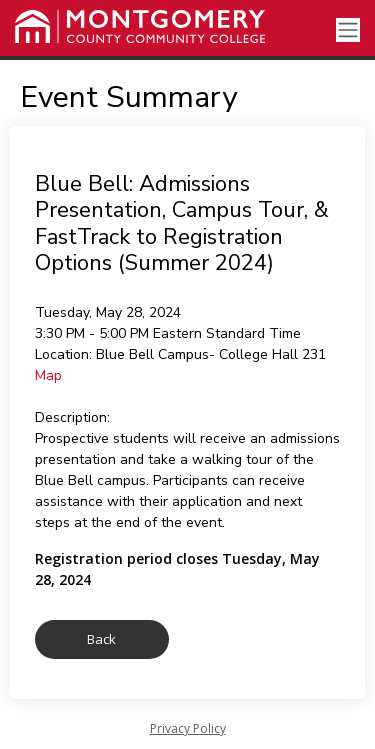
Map (48, 375)
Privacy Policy (188, 728)
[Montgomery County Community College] (140, 26)
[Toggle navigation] (348, 30)
